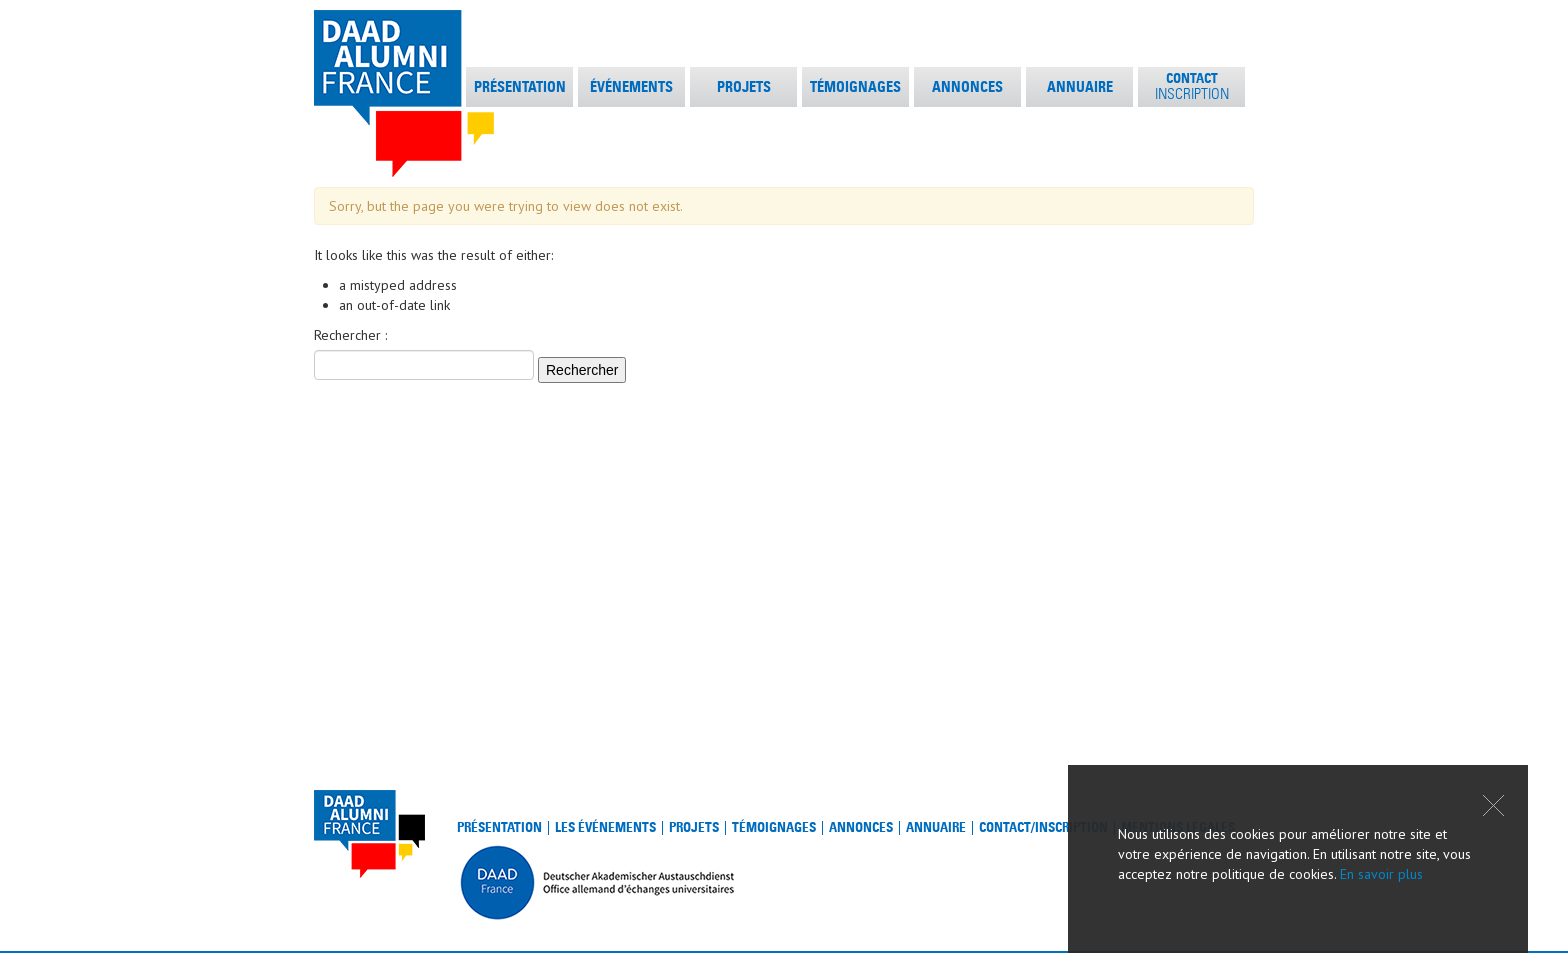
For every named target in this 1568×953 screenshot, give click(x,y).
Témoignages (774, 827)
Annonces (861, 827)
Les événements (605, 827)
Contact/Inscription (1043, 827)
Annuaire (936, 827)
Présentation (499, 827)
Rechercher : (350, 335)
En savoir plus (1381, 874)
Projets (694, 827)
